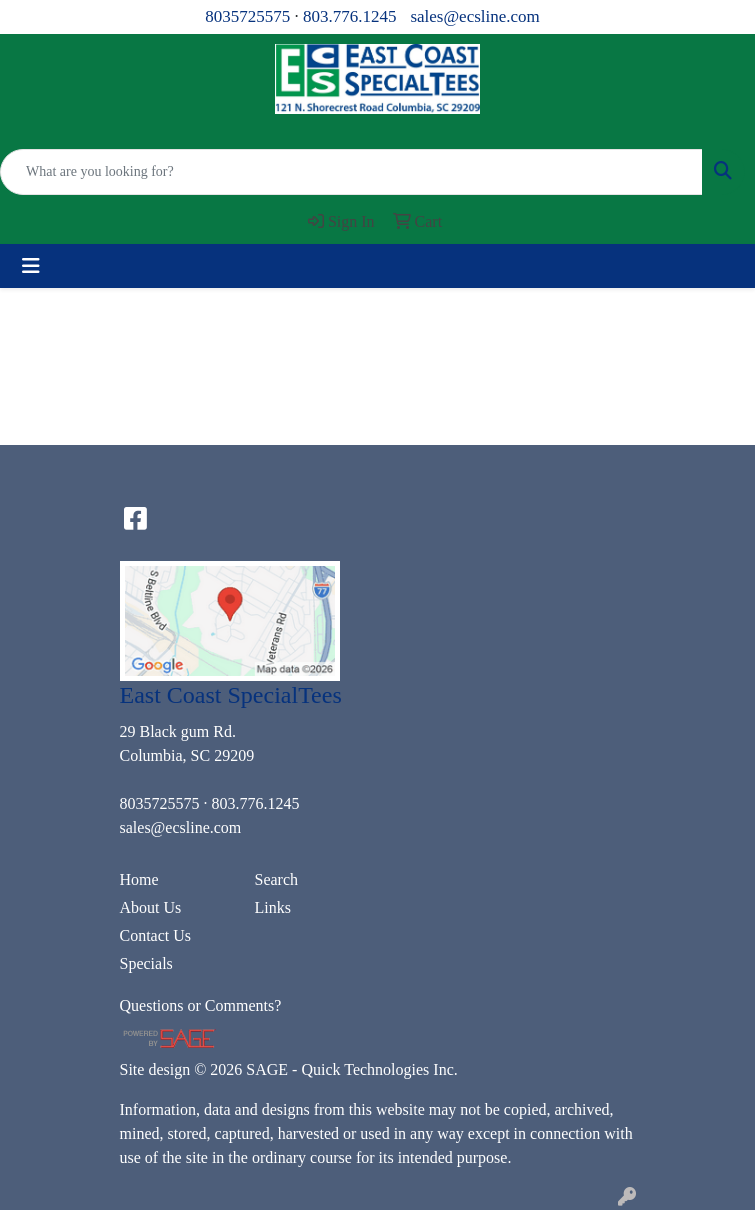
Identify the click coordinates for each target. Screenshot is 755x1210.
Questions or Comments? (201, 1005)
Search (277, 879)
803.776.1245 (350, 16)
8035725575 (247, 16)
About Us (151, 907)
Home (139, 879)
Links (273, 907)
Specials (146, 963)
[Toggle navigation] (31, 266)
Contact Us (156, 935)
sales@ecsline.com (474, 16)
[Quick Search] (351, 172)
